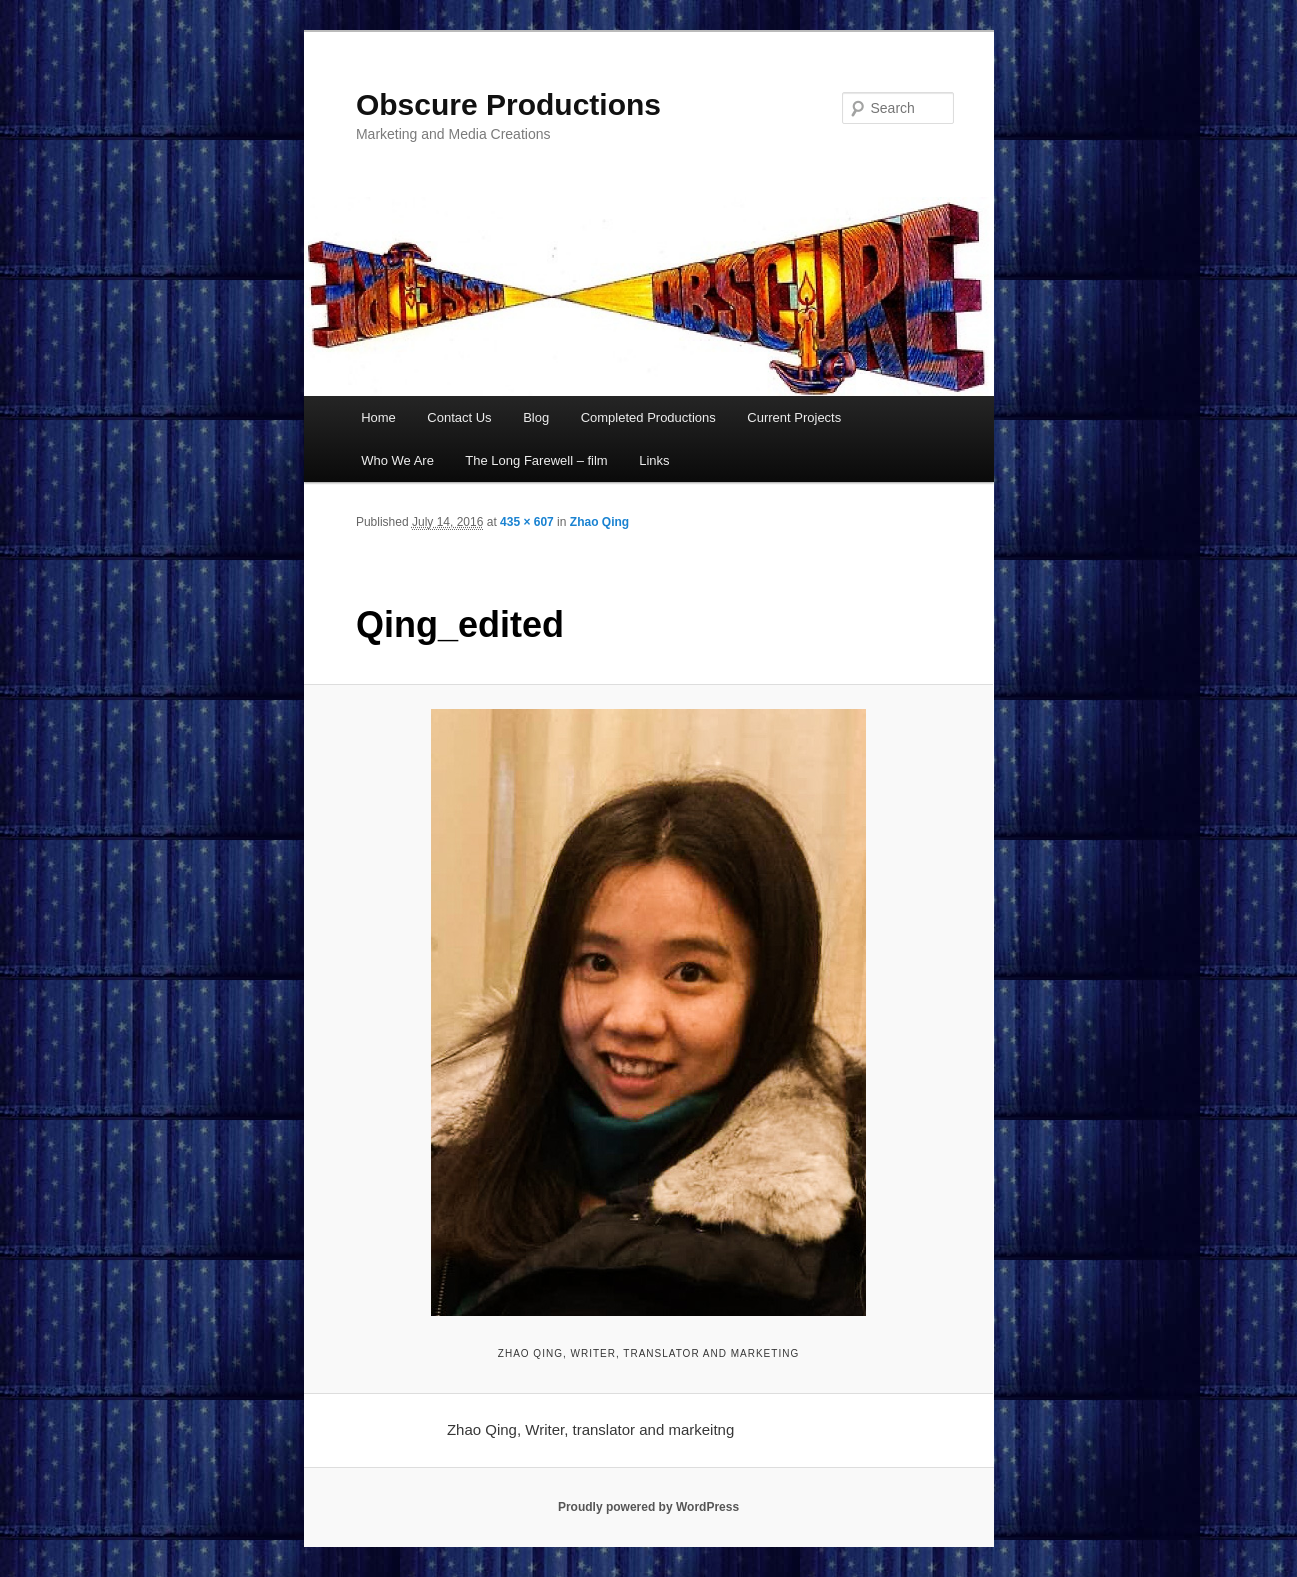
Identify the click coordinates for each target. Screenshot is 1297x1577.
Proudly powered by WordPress (648, 1507)
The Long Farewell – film (536, 460)
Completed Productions (648, 417)
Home (378, 417)
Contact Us (459, 417)
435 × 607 (527, 522)
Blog (536, 417)
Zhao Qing (599, 522)
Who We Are (397, 460)
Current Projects (794, 417)
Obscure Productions (508, 104)
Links (654, 460)
